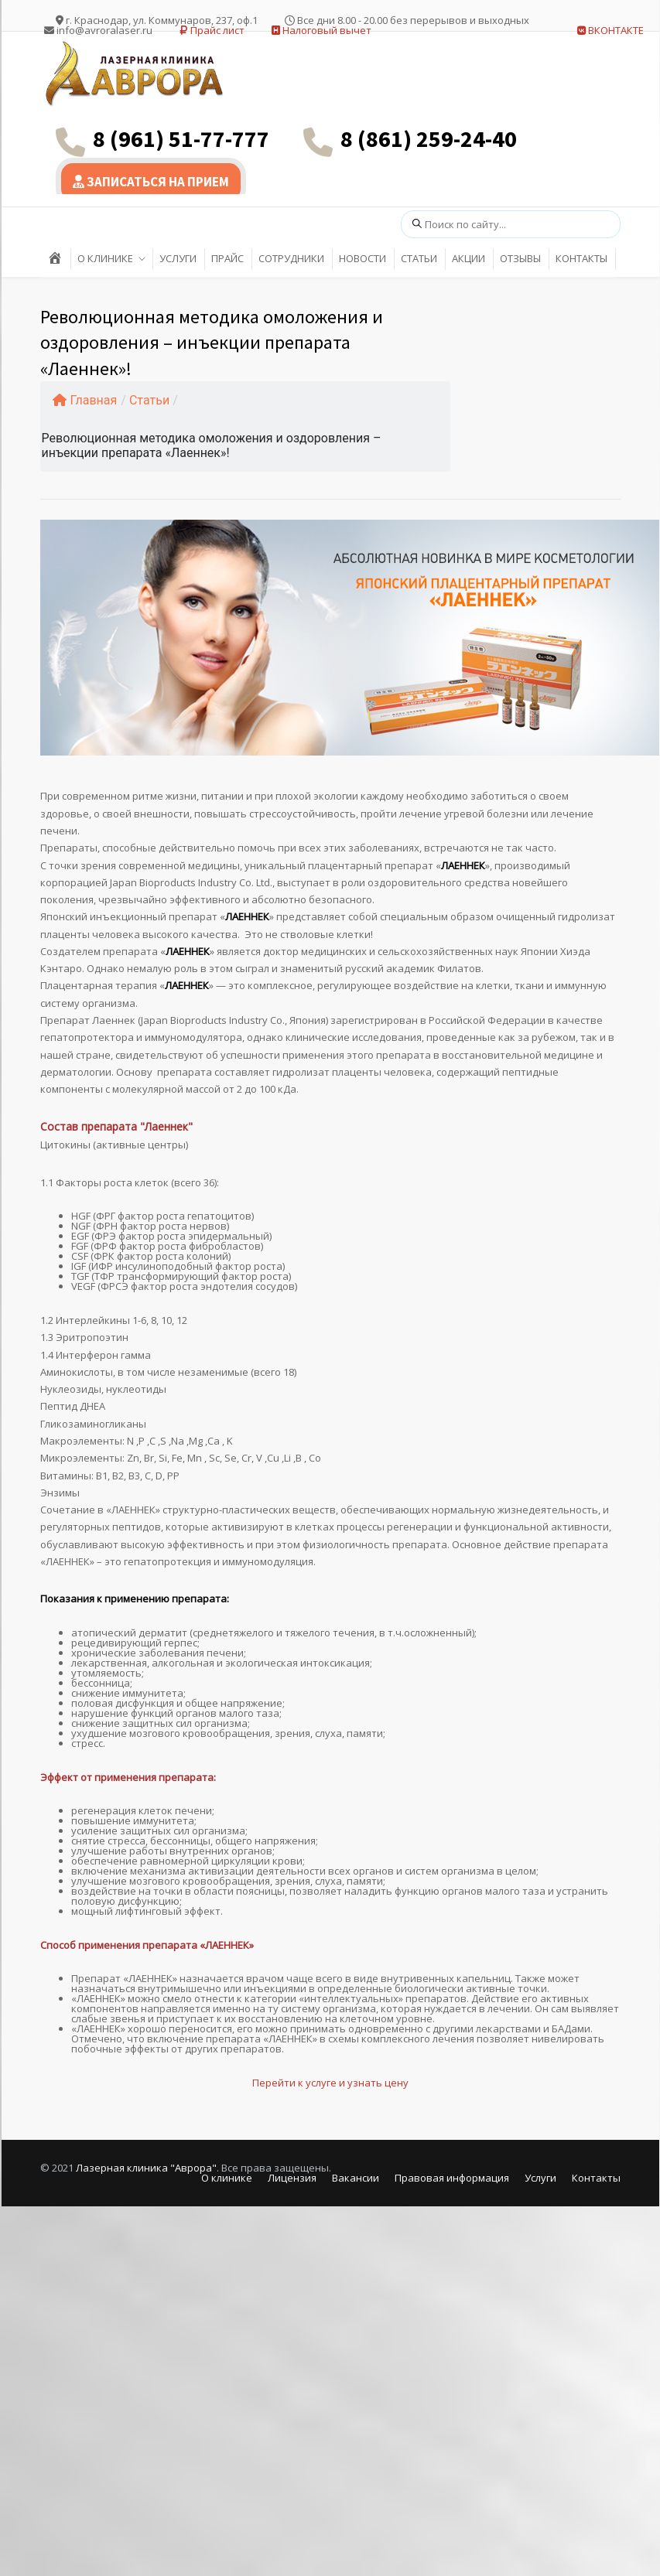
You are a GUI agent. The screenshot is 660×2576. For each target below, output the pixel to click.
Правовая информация (452, 2178)
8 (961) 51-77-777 (181, 138)
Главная (85, 400)
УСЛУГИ (178, 258)
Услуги (540, 2178)
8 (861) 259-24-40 (428, 138)
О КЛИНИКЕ (105, 258)
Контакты (596, 2178)
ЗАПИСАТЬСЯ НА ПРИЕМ (151, 181)
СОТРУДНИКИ (291, 258)
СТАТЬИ (419, 258)
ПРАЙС (227, 258)
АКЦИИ (468, 258)
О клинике (226, 2178)
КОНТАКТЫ (581, 258)
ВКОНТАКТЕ (610, 30)
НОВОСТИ (362, 258)
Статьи (149, 400)
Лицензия (292, 2178)
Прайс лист (212, 30)
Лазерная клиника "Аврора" (146, 2168)
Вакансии (355, 2178)
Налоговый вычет (321, 30)
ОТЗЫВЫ (520, 258)
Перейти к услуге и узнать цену (330, 2083)
